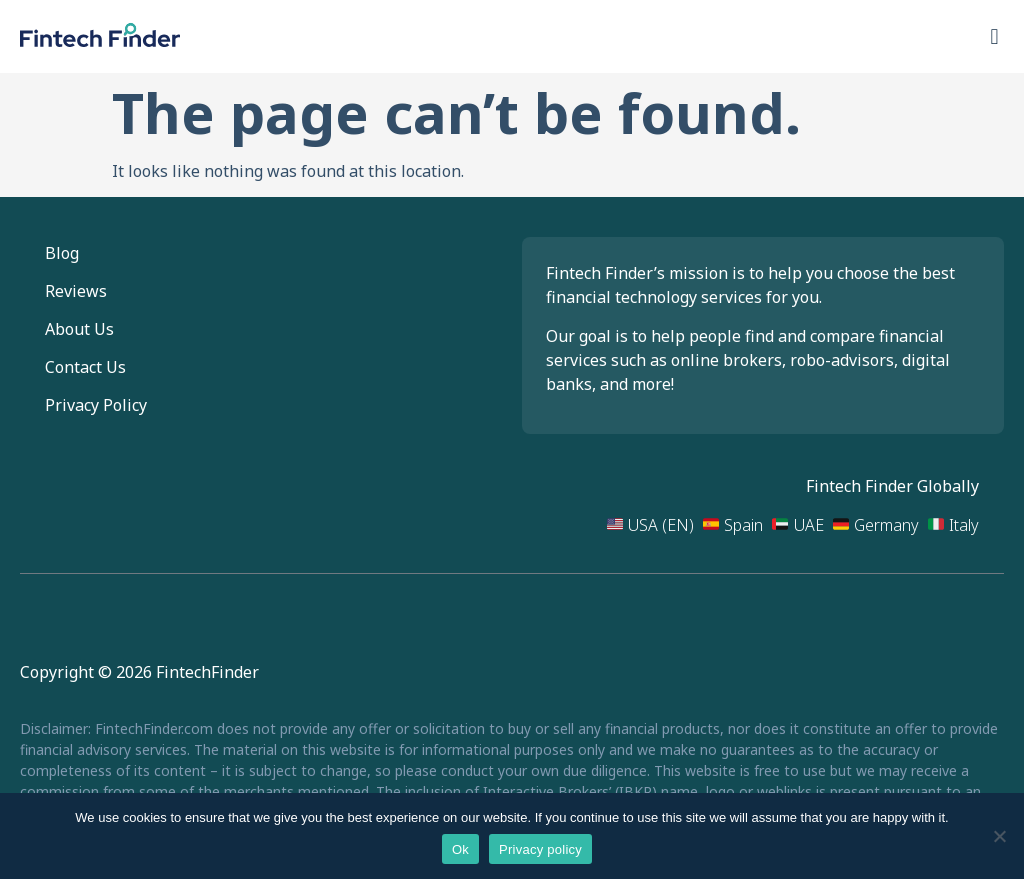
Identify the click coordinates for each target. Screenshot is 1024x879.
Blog (62, 253)
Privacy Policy (96, 405)
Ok (460, 849)
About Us (79, 329)
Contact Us (85, 367)
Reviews (76, 291)
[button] (994, 36)
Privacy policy (540, 849)
